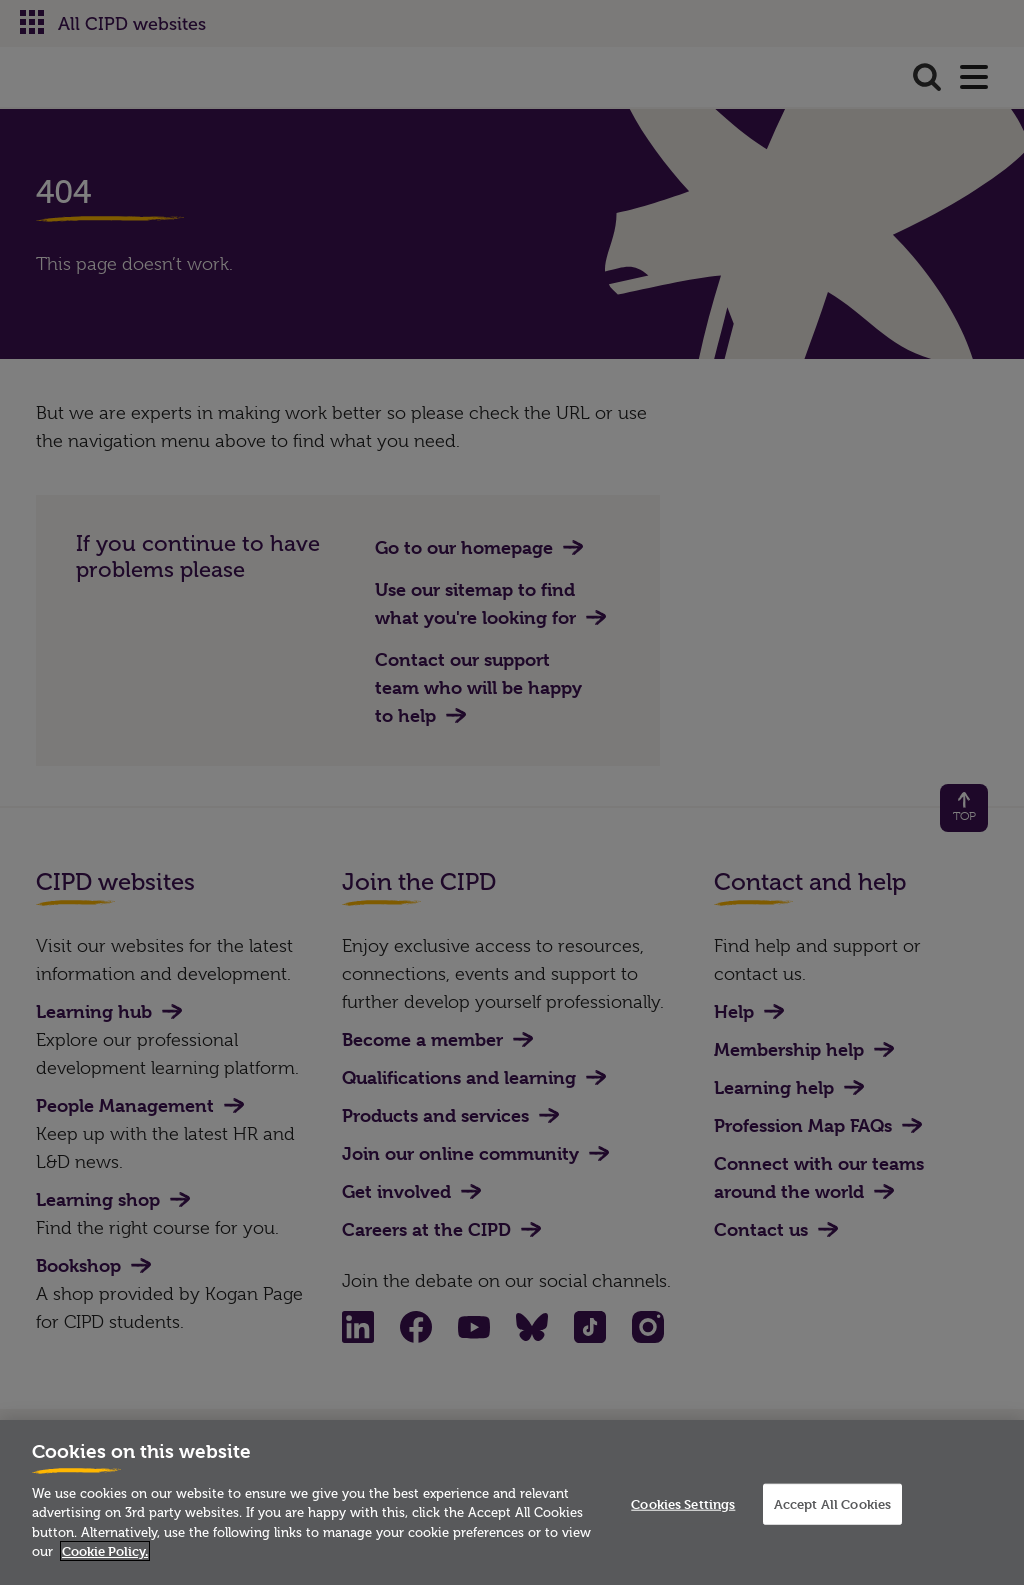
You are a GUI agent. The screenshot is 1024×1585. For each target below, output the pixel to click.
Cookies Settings (683, 1503)
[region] (512, 1502)
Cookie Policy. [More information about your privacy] (105, 1551)
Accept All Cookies (832, 1503)
